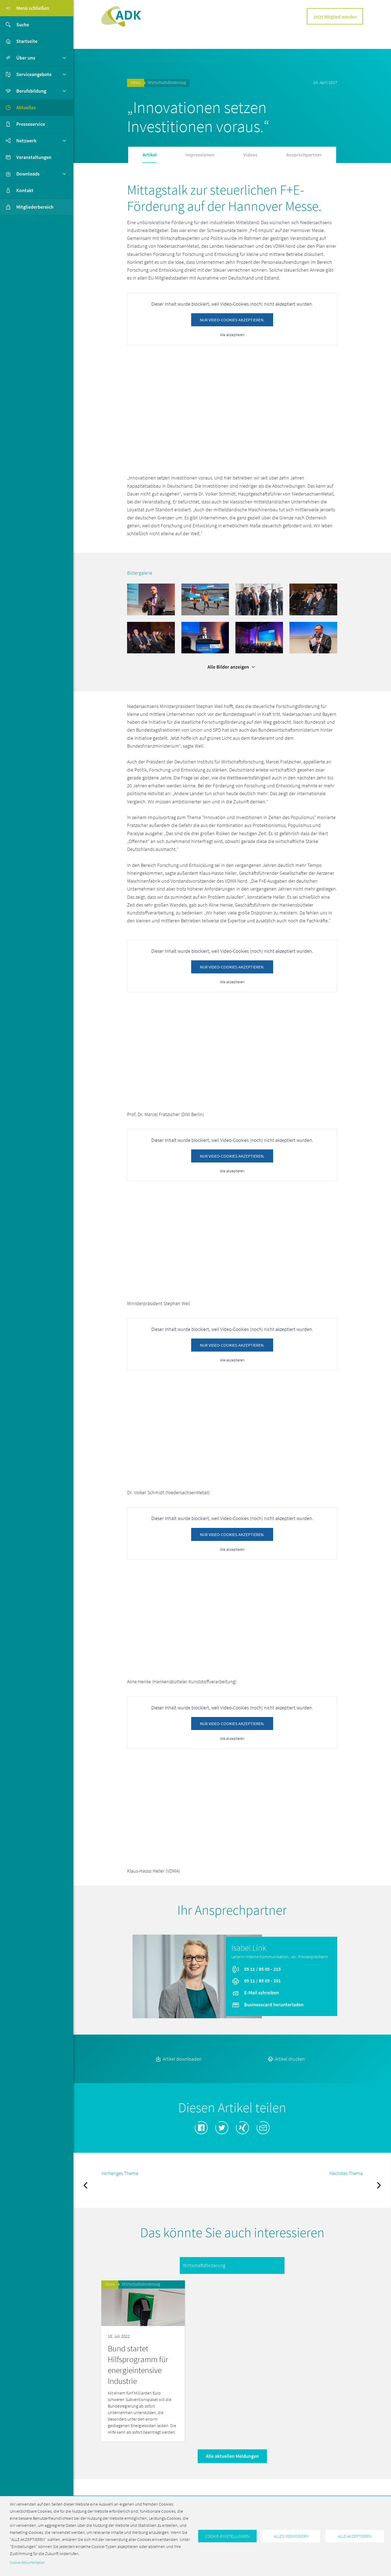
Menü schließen (24, 8)
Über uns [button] (25, 58)
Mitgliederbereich (26, 207)
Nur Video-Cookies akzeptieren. (232, 319)
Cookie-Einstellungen (227, 2536)
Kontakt (24, 190)
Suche (14, 25)
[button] (151, 599)
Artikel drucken (286, 2059)
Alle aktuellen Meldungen (232, 2456)
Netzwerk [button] (26, 140)
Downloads (28, 174)
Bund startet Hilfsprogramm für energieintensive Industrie (138, 2364)
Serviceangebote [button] (34, 74)
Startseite (26, 41)
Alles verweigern (291, 2536)
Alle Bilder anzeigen (232, 667)
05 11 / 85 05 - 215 (256, 1969)
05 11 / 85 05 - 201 (256, 1981)
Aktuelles (26, 107)
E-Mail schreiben (255, 1992)
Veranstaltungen (33, 157)
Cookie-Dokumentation (27, 2562)
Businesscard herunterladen (267, 2004)
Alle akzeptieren (232, 334)
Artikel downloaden (178, 2059)
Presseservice (30, 124)
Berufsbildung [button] (31, 91)
